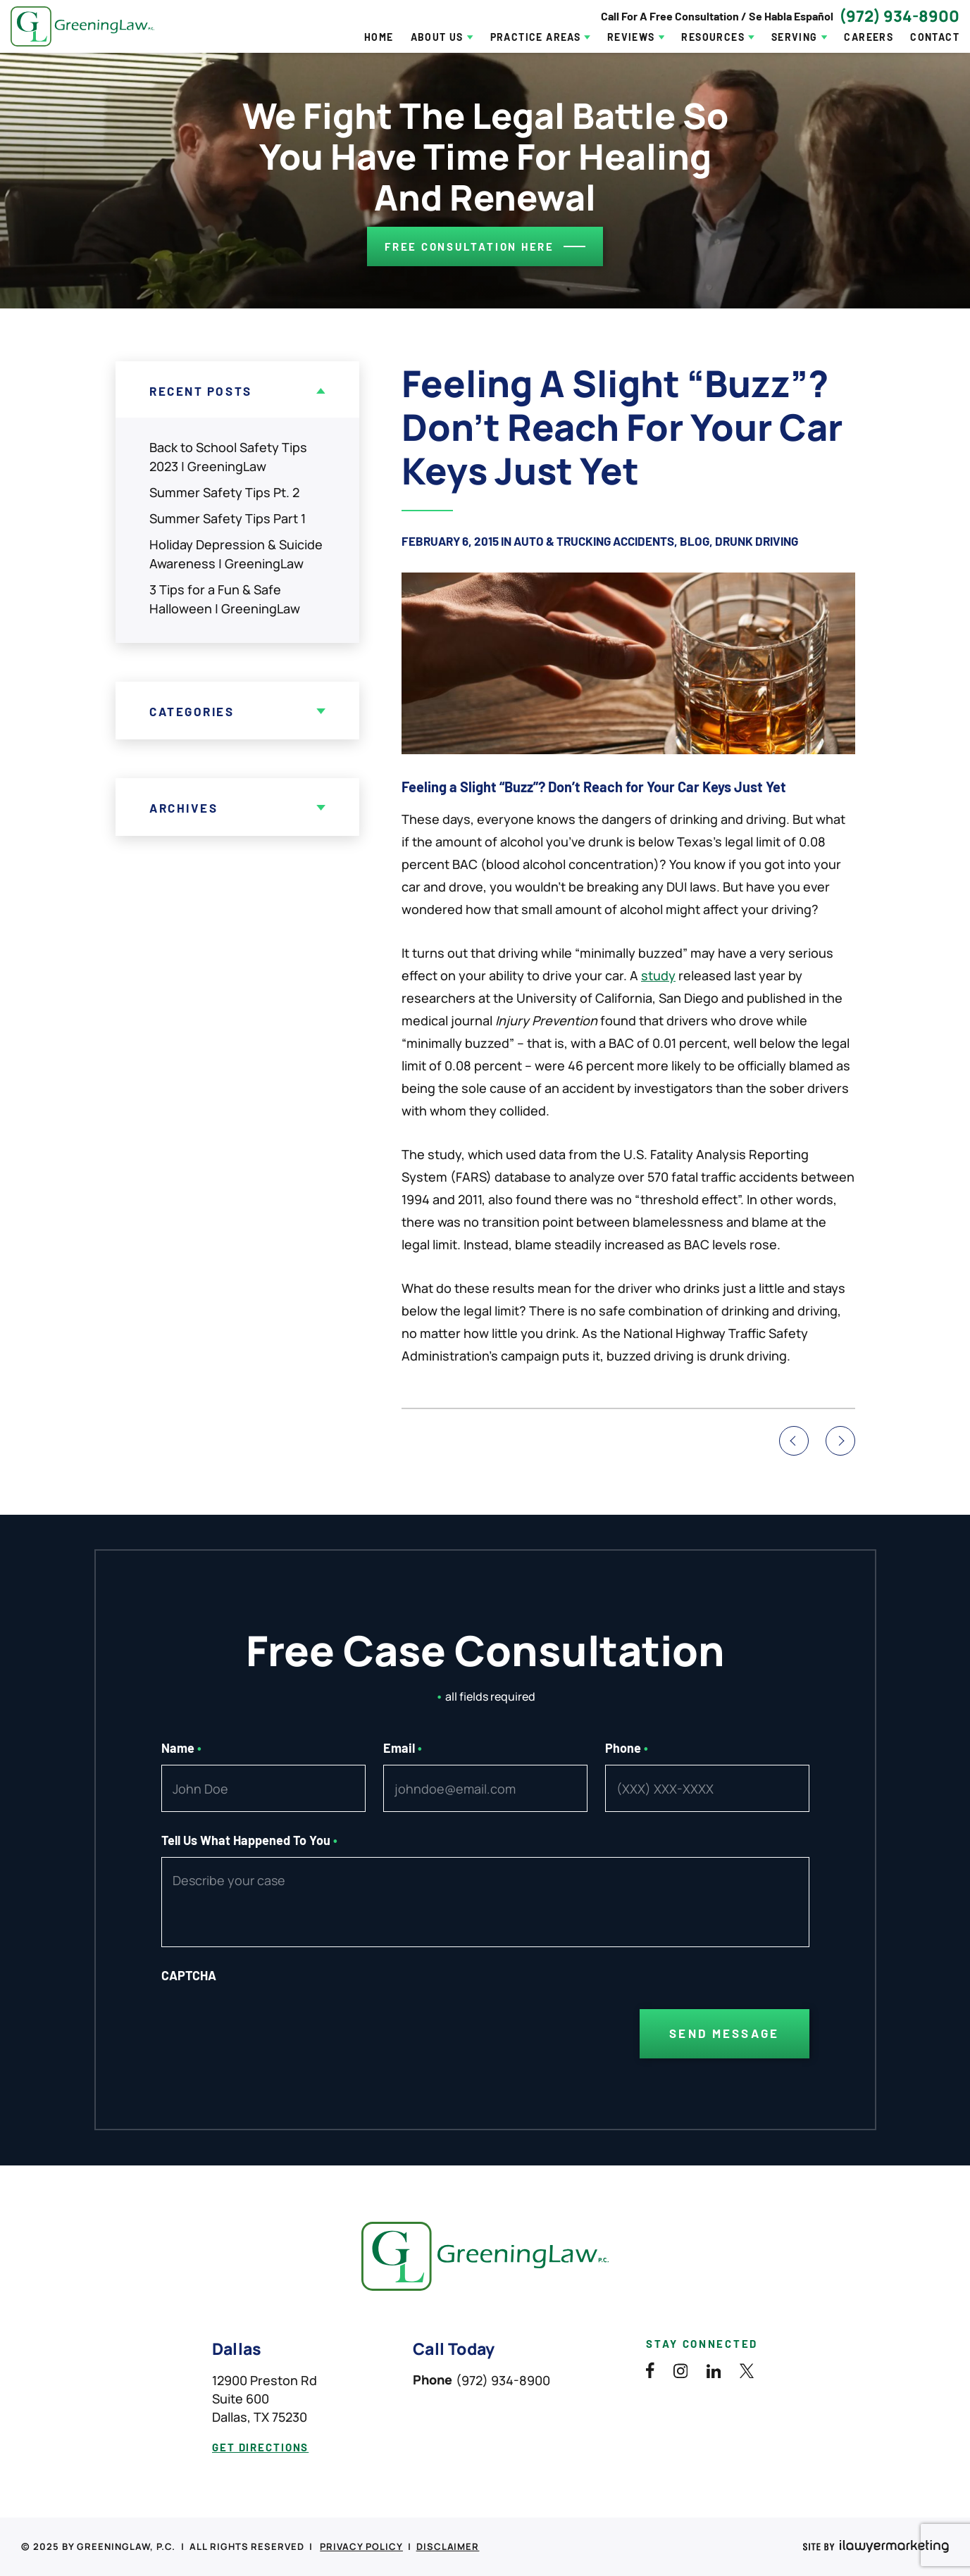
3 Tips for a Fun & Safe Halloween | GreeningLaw (224, 599)
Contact (934, 37)
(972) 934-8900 (899, 16)
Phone (627, 1748)
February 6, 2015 (450, 541)
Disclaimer (448, 2546)
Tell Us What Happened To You (249, 1840)
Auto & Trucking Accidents (594, 541)
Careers (868, 37)
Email (403, 1748)
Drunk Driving (756, 541)
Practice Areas (535, 37)
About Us (437, 37)
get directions (260, 2447)
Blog (694, 541)
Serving (794, 37)
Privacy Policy (361, 2546)
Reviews (631, 37)
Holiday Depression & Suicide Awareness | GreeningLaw (236, 554)
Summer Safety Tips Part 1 (227, 518)
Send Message (724, 2033)
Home (379, 37)
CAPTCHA (188, 1975)
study (658, 975)
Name (181, 1748)
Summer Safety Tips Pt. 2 (224, 492)
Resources (713, 37)
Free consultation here (469, 246)
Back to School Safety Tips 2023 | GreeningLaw (228, 457)
